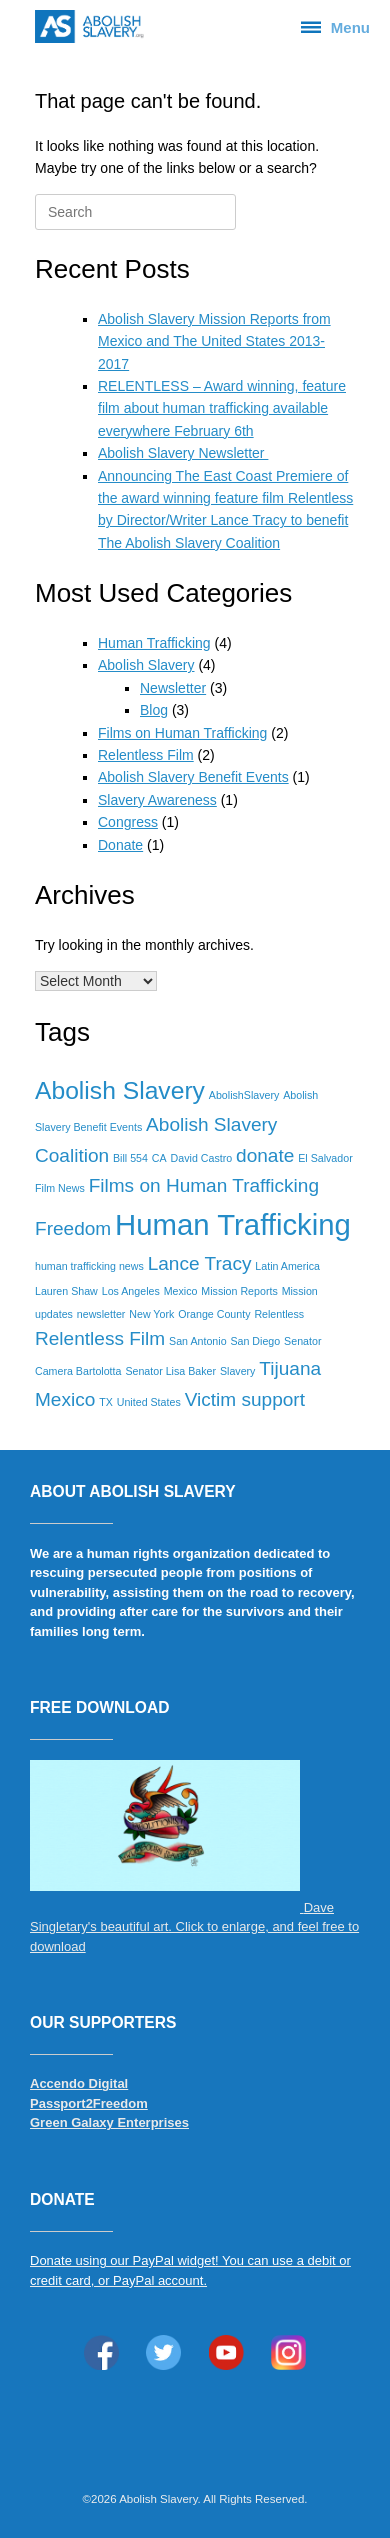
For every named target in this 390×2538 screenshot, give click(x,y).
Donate (120, 845)
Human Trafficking (154, 643)
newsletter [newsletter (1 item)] (101, 1314)
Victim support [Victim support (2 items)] (245, 1399)
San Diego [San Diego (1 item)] (255, 1341)
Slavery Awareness (157, 800)
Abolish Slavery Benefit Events (193, 777)
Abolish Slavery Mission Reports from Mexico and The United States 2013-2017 (214, 341)
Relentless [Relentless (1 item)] (279, 1314)
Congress (128, 822)
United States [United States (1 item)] (149, 1402)
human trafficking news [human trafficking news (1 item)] (89, 1266)
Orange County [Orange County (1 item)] (214, 1314)
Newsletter (173, 688)
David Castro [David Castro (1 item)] (202, 1158)
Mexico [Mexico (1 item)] (181, 1291)
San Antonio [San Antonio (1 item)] (197, 1341)
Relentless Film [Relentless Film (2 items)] (100, 1338)
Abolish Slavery (146, 665)
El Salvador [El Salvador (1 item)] (325, 1158)
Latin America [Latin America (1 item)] (287, 1266)
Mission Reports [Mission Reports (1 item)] (239, 1291)
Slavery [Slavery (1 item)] (238, 1371)
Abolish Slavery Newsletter (183, 453)
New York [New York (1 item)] (151, 1314)
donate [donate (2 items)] (265, 1155)
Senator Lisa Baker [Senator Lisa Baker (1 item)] (170, 1371)
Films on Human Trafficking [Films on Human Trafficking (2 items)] (204, 1185)
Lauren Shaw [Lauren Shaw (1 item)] (66, 1291)
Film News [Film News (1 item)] (60, 1188)
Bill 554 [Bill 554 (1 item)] (130, 1158)
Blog (154, 710)
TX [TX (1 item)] (106, 1402)
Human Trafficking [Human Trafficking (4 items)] (233, 1224)
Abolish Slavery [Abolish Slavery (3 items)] (120, 1090)
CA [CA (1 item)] (159, 1158)
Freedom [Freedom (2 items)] (73, 1228)
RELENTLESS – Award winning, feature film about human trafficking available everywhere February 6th (222, 408)
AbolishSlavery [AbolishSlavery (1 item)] (244, 1095)
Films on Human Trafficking (182, 733)
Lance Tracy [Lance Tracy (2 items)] (200, 1263)
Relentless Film (146, 755)
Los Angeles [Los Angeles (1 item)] (131, 1291)
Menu (335, 27)
